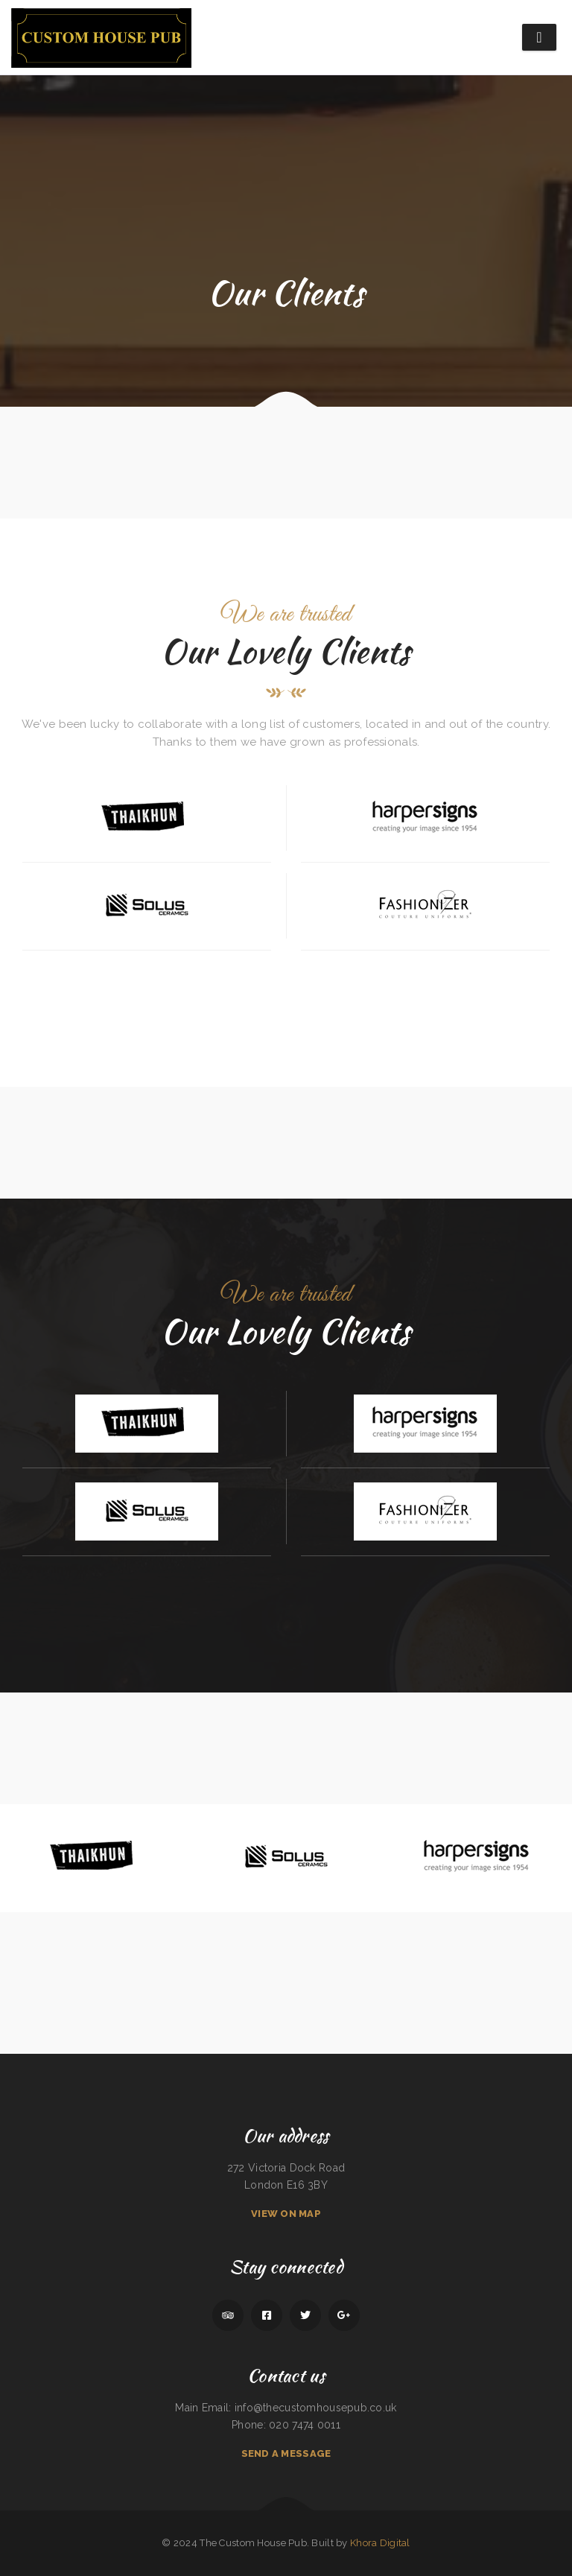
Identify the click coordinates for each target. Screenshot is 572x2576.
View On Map (286, 2213)
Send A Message (286, 2453)
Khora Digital (380, 2542)
